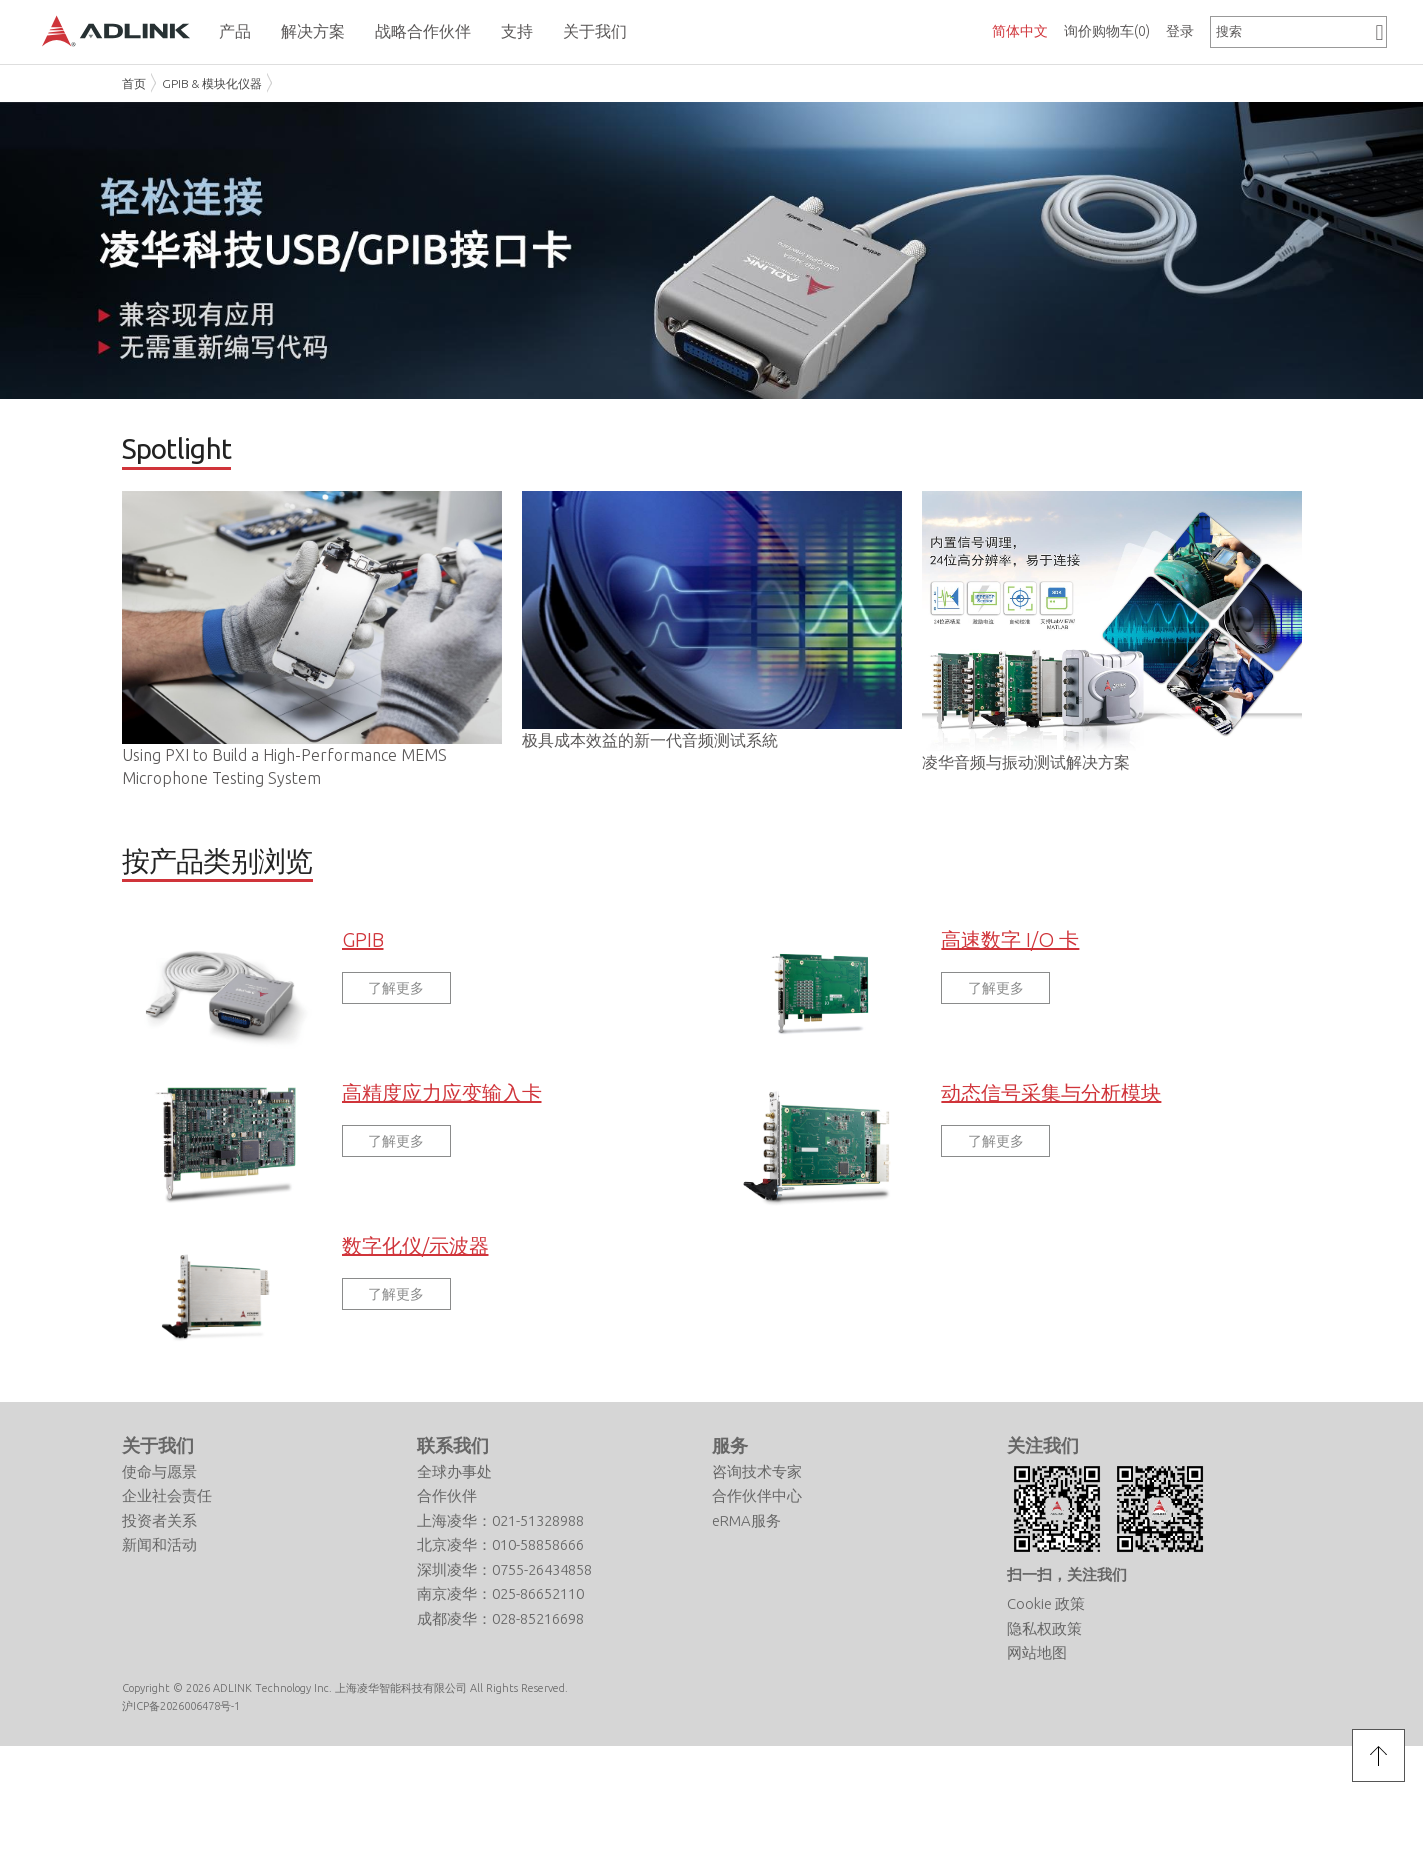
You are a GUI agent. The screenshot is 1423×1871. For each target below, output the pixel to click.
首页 (134, 83)
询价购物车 (1107, 31)
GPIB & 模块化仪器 (212, 83)
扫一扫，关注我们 (1067, 1586)
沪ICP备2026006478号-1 (181, 1719)
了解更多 (396, 1000)
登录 (1180, 31)
